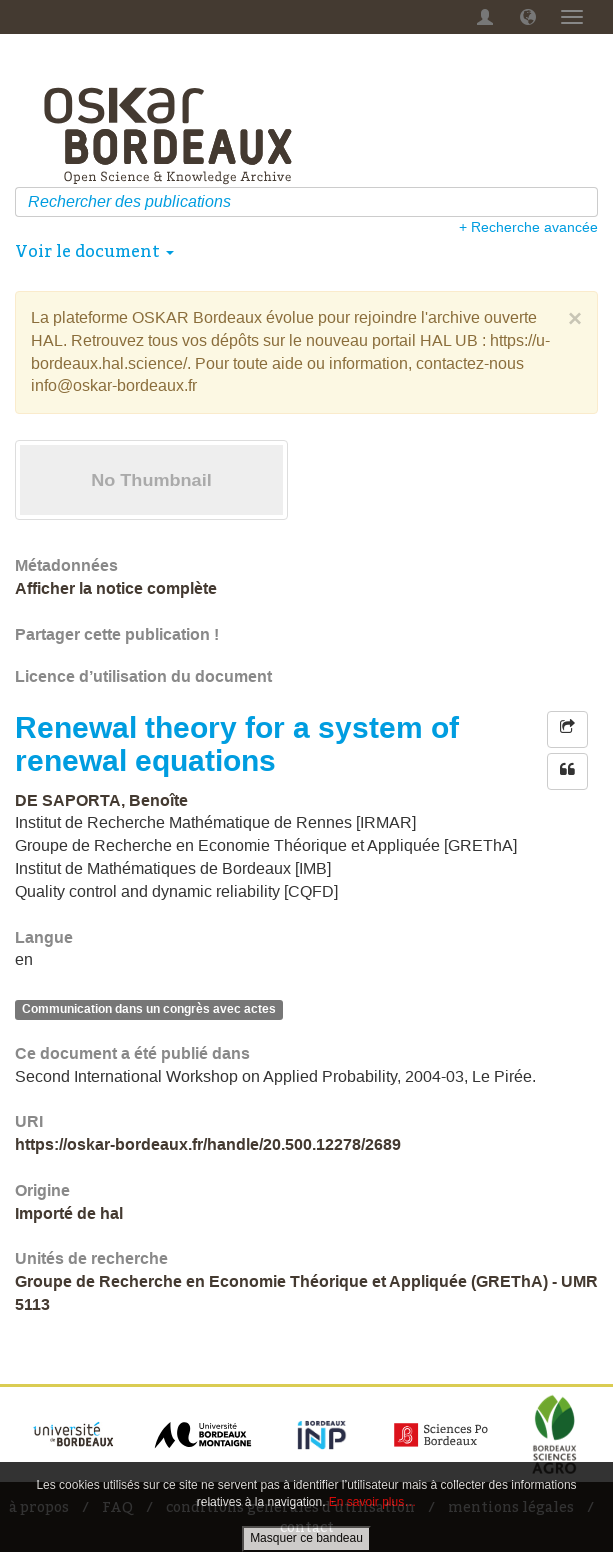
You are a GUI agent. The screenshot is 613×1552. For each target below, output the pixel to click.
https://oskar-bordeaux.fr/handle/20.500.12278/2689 (208, 1144)
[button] (528, 17)
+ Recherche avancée (528, 227)
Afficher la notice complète (116, 588)
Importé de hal (69, 1213)
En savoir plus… (372, 1502)
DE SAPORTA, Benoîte (101, 800)
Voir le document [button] (94, 251)
